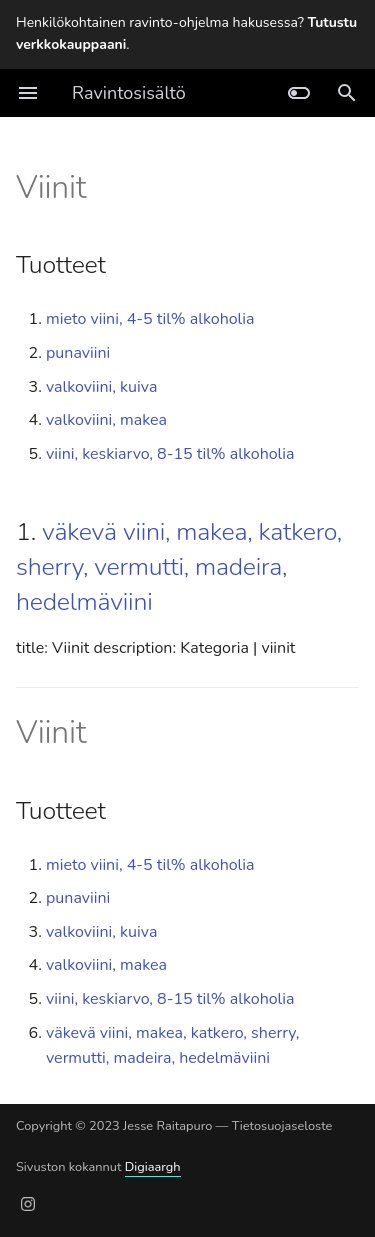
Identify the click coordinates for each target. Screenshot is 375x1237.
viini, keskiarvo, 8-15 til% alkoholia (170, 454)
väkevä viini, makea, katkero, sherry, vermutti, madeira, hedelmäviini (179, 567)
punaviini (78, 353)
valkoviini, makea (106, 420)
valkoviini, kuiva (101, 387)
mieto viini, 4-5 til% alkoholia (150, 319)
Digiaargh (153, 1167)
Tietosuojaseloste (282, 1126)
